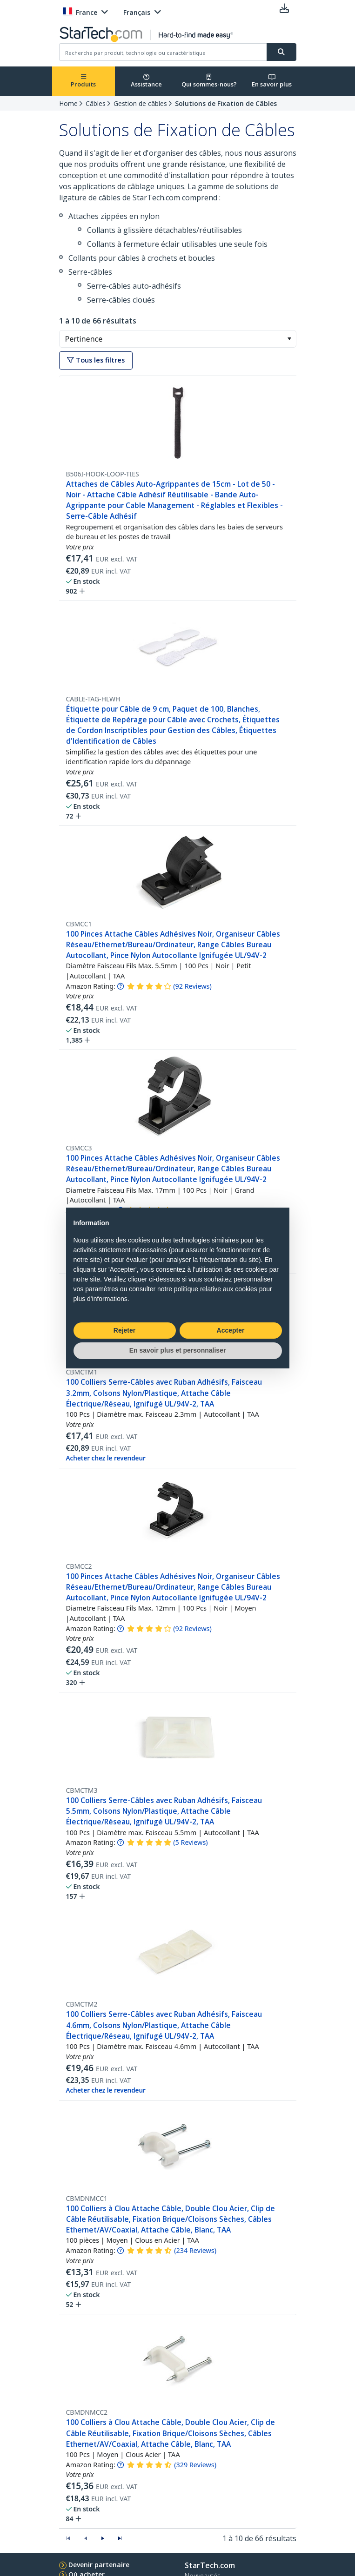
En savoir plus (272, 81)
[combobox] (177, 339)
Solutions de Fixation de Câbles (226, 103)
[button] (289, 338)
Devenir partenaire (98, 2564)
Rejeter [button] (124, 1330)
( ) (192, 986)
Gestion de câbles (140, 103)
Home (68, 103)
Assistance (146, 81)
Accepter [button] (231, 1330)
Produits (83, 81)
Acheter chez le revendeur (106, 1458)
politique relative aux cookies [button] (215, 1289)
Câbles (96, 103)
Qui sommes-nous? (209, 81)
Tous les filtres (96, 360)
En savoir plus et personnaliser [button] (177, 1350)
